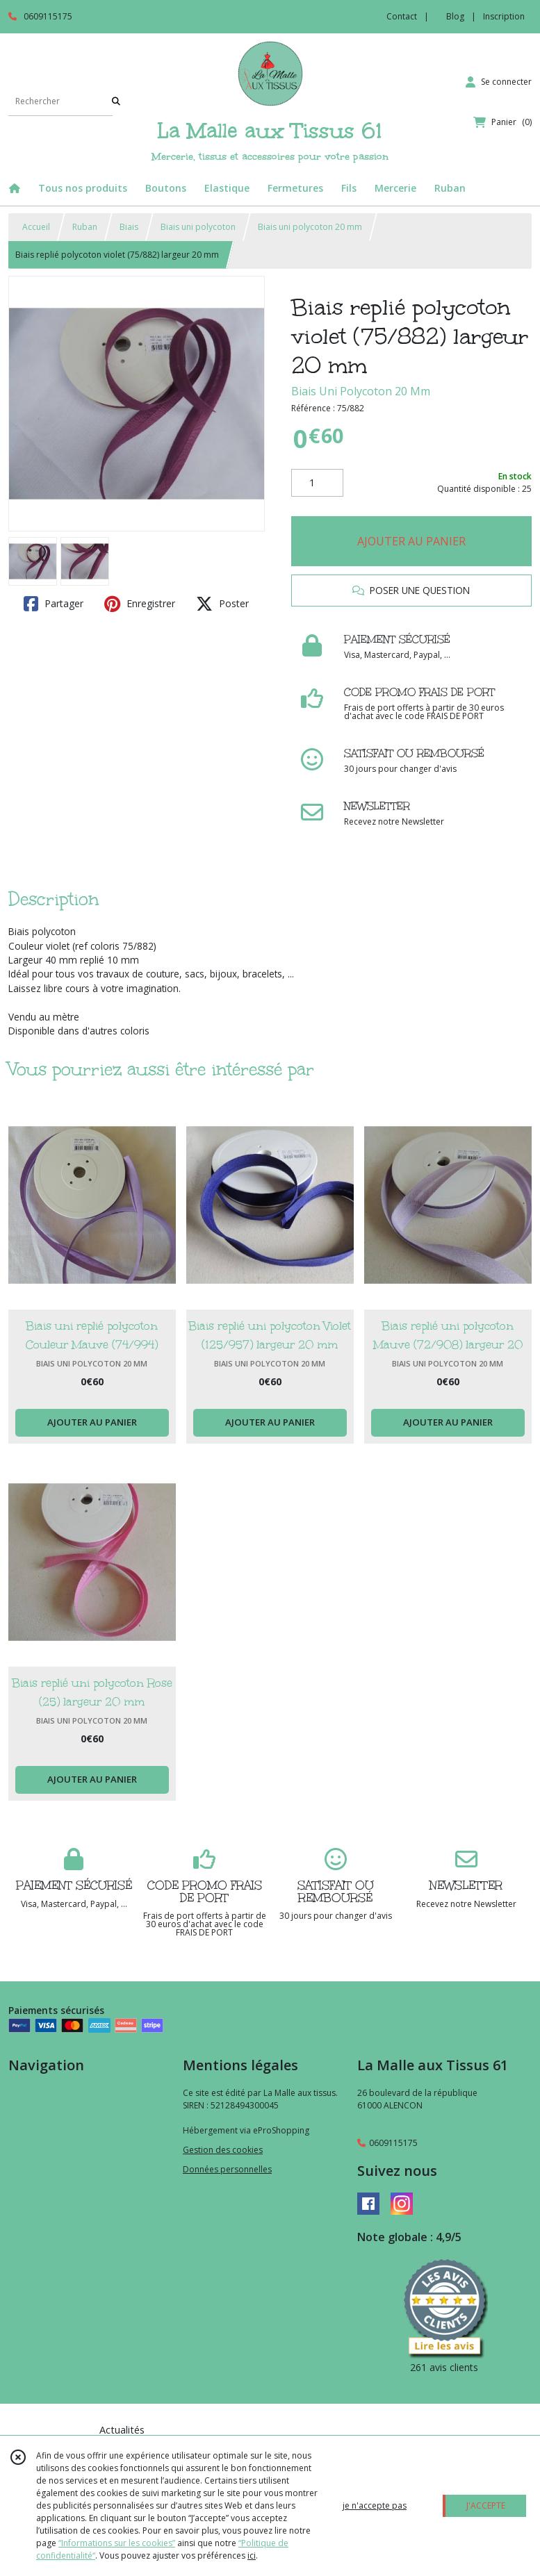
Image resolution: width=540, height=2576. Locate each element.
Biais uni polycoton (198, 227)
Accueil (36, 227)
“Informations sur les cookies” (116, 2543)
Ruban (84, 227)
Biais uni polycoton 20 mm (310, 227)
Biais (129, 227)
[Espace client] (499, 82)
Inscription (504, 16)
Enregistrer (139, 603)
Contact (401, 16)
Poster (222, 603)
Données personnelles (227, 2169)
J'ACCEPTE (485, 2505)
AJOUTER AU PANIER (411, 541)
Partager (53, 603)
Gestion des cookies (223, 2150)
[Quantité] (317, 483)
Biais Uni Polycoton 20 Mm (360, 391)
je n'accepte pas (375, 2505)
